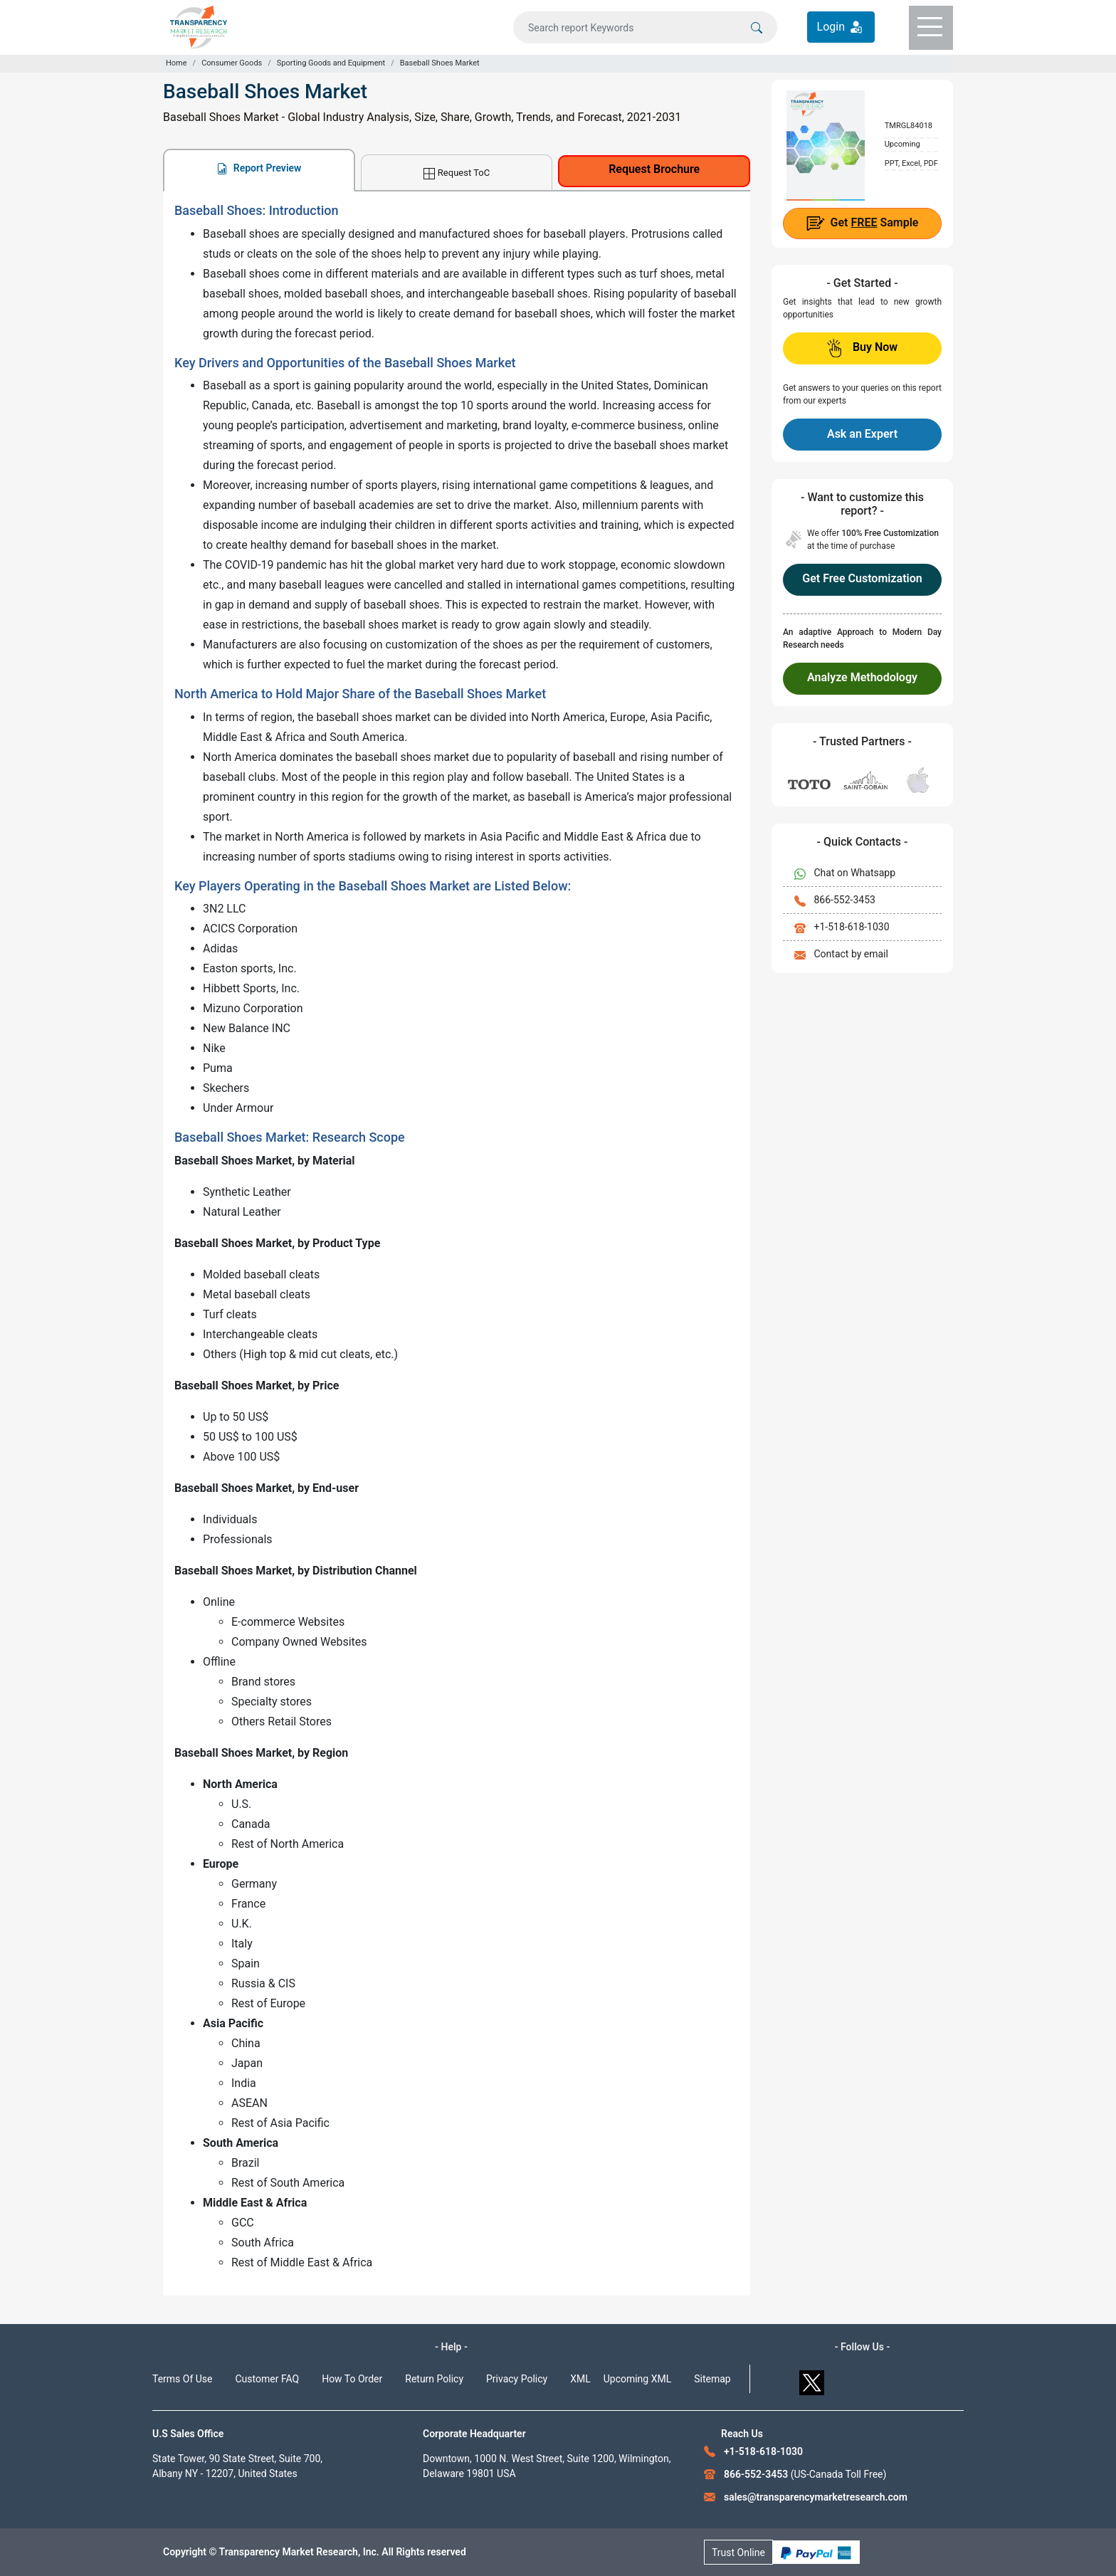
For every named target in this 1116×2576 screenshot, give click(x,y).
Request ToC (456, 173)
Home (176, 63)
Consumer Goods (231, 63)
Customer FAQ (268, 2379)
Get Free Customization (862, 578)
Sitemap (712, 2379)
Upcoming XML (638, 2379)
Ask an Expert (862, 434)
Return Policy (434, 2379)
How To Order (352, 2379)
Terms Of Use (182, 2379)
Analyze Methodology (862, 677)
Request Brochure (654, 169)
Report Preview (258, 168)
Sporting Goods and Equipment (331, 63)
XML (580, 2379)
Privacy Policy (516, 2379)
